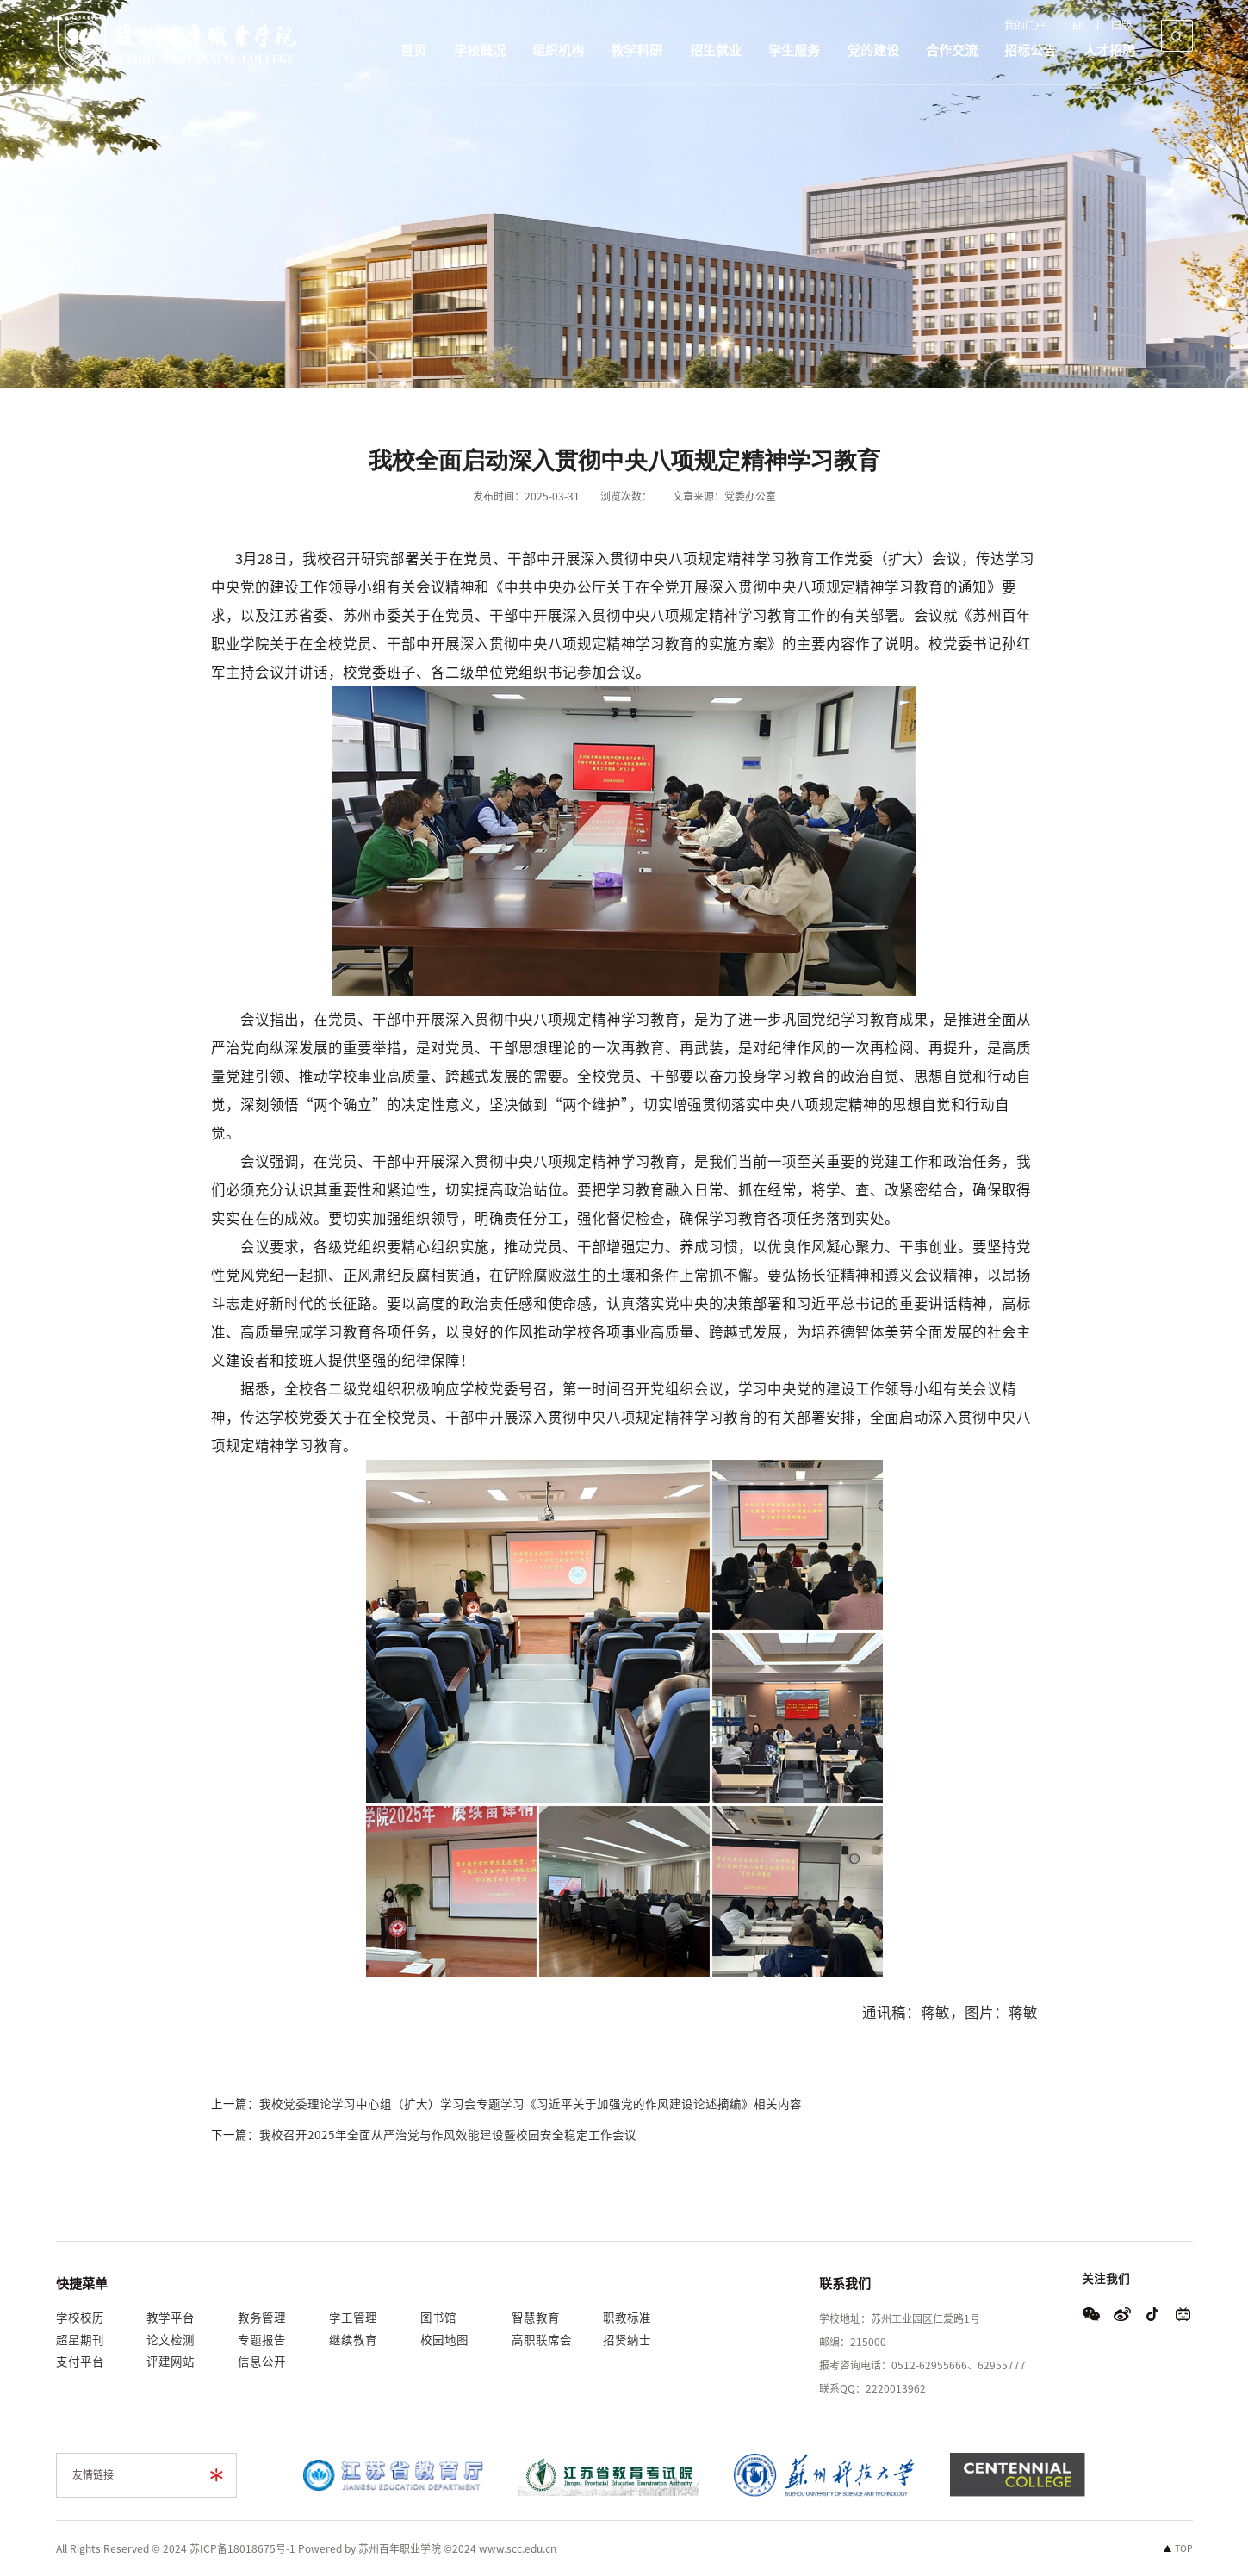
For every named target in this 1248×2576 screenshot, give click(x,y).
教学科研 (636, 50)
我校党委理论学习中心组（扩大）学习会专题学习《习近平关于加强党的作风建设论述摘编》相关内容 (530, 2104)
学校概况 (480, 50)
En (1078, 25)
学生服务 (794, 50)
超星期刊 (80, 2340)
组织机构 (558, 50)
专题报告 (262, 2340)
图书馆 (438, 2318)
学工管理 (353, 2318)
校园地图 (444, 2340)
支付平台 (80, 2362)
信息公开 (262, 2362)
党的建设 (873, 50)
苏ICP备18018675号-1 (242, 2548)
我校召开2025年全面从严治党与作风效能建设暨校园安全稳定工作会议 (447, 2135)
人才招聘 (1109, 50)
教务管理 (262, 2318)
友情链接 (93, 2474)
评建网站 (170, 2362)
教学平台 (170, 2318)
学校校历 (80, 2318)
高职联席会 (542, 2340)
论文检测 (170, 2340)
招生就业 (716, 50)
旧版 (1121, 25)
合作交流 (952, 50)
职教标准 (627, 2318)
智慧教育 (536, 2318)
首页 (413, 50)
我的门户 (1025, 25)
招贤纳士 (627, 2340)
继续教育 (353, 2340)
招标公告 (1030, 50)
